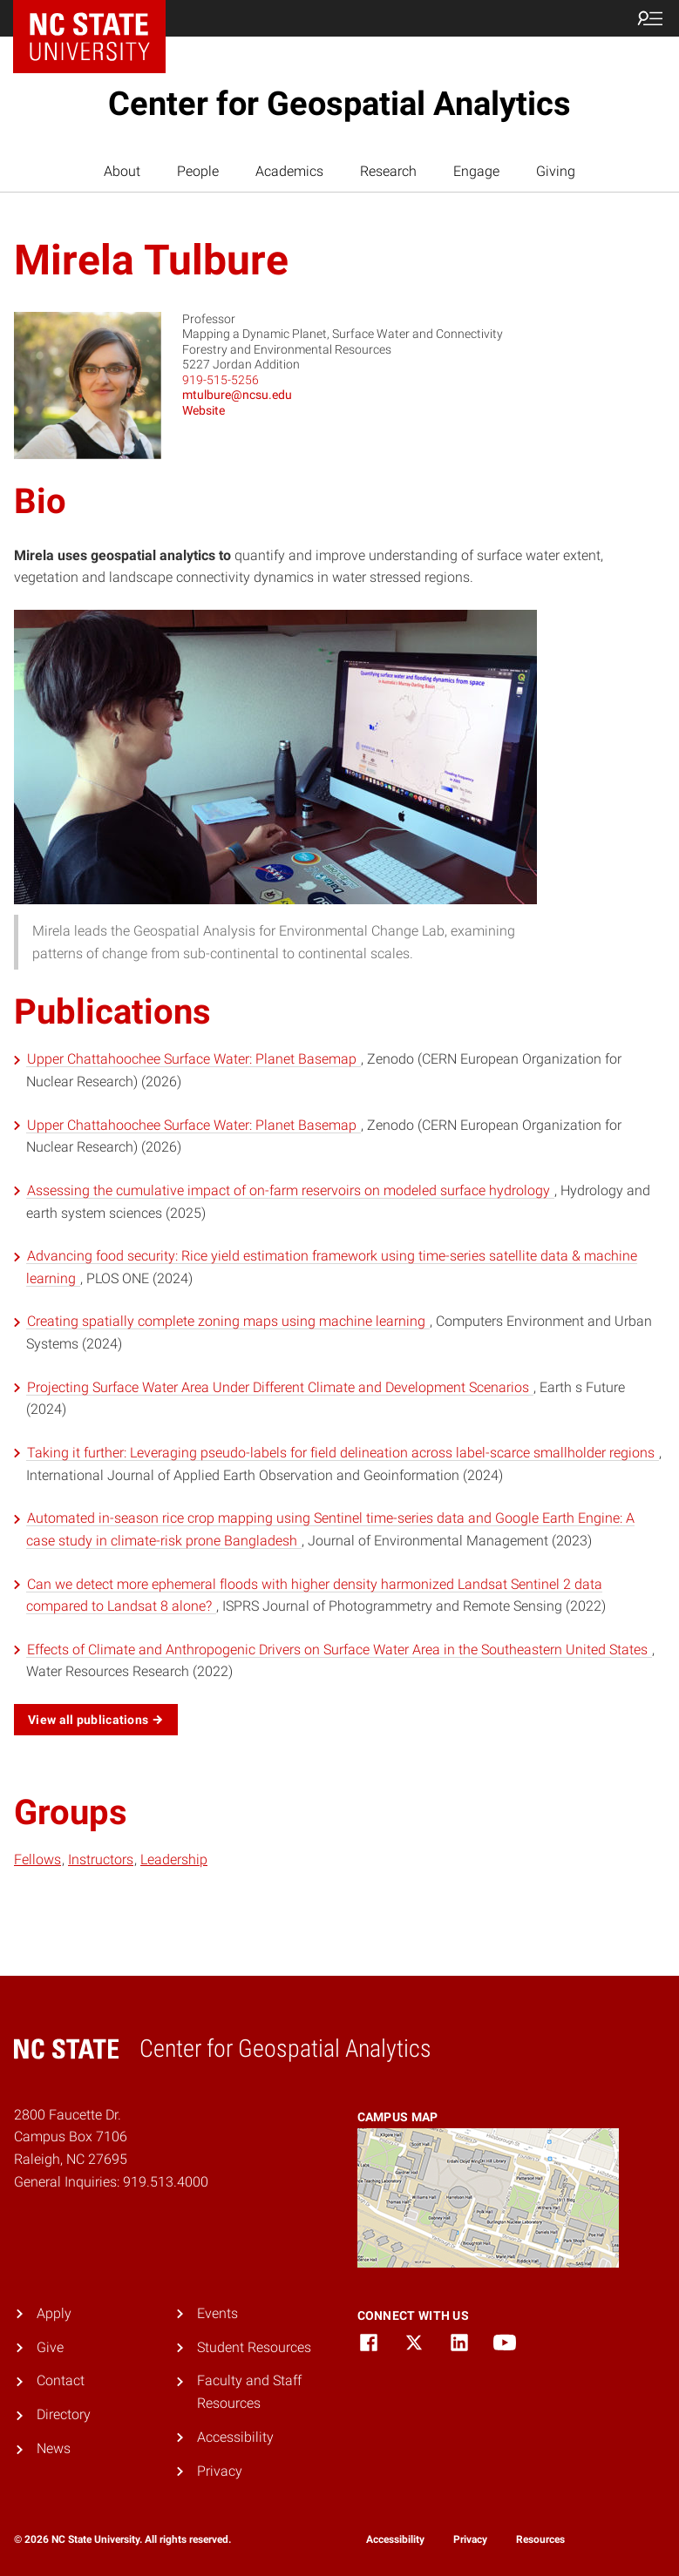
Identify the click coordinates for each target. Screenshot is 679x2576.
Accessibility (235, 2437)
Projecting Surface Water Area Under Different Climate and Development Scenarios (280, 1387)
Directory (64, 2414)
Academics (289, 171)
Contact (61, 2380)
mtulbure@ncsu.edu (237, 395)
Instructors (100, 1859)
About (122, 171)
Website (203, 410)
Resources (540, 2539)
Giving (555, 171)
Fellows (37, 1859)
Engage (476, 171)
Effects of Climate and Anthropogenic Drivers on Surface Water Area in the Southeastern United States (339, 1649)
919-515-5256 (220, 380)
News (54, 2448)
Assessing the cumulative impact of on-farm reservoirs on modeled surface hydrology (290, 1190)
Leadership (173, 1859)
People (198, 171)
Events (217, 2313)
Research (388, 171)
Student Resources (254, 2347)
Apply (54, 2313)
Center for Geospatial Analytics (339, 104)
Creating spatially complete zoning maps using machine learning (228, 1321)
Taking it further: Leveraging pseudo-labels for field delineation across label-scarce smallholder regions (342, 1452)
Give (50, 2347)
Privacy (219, 2471)
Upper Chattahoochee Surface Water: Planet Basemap (193, 1059)
